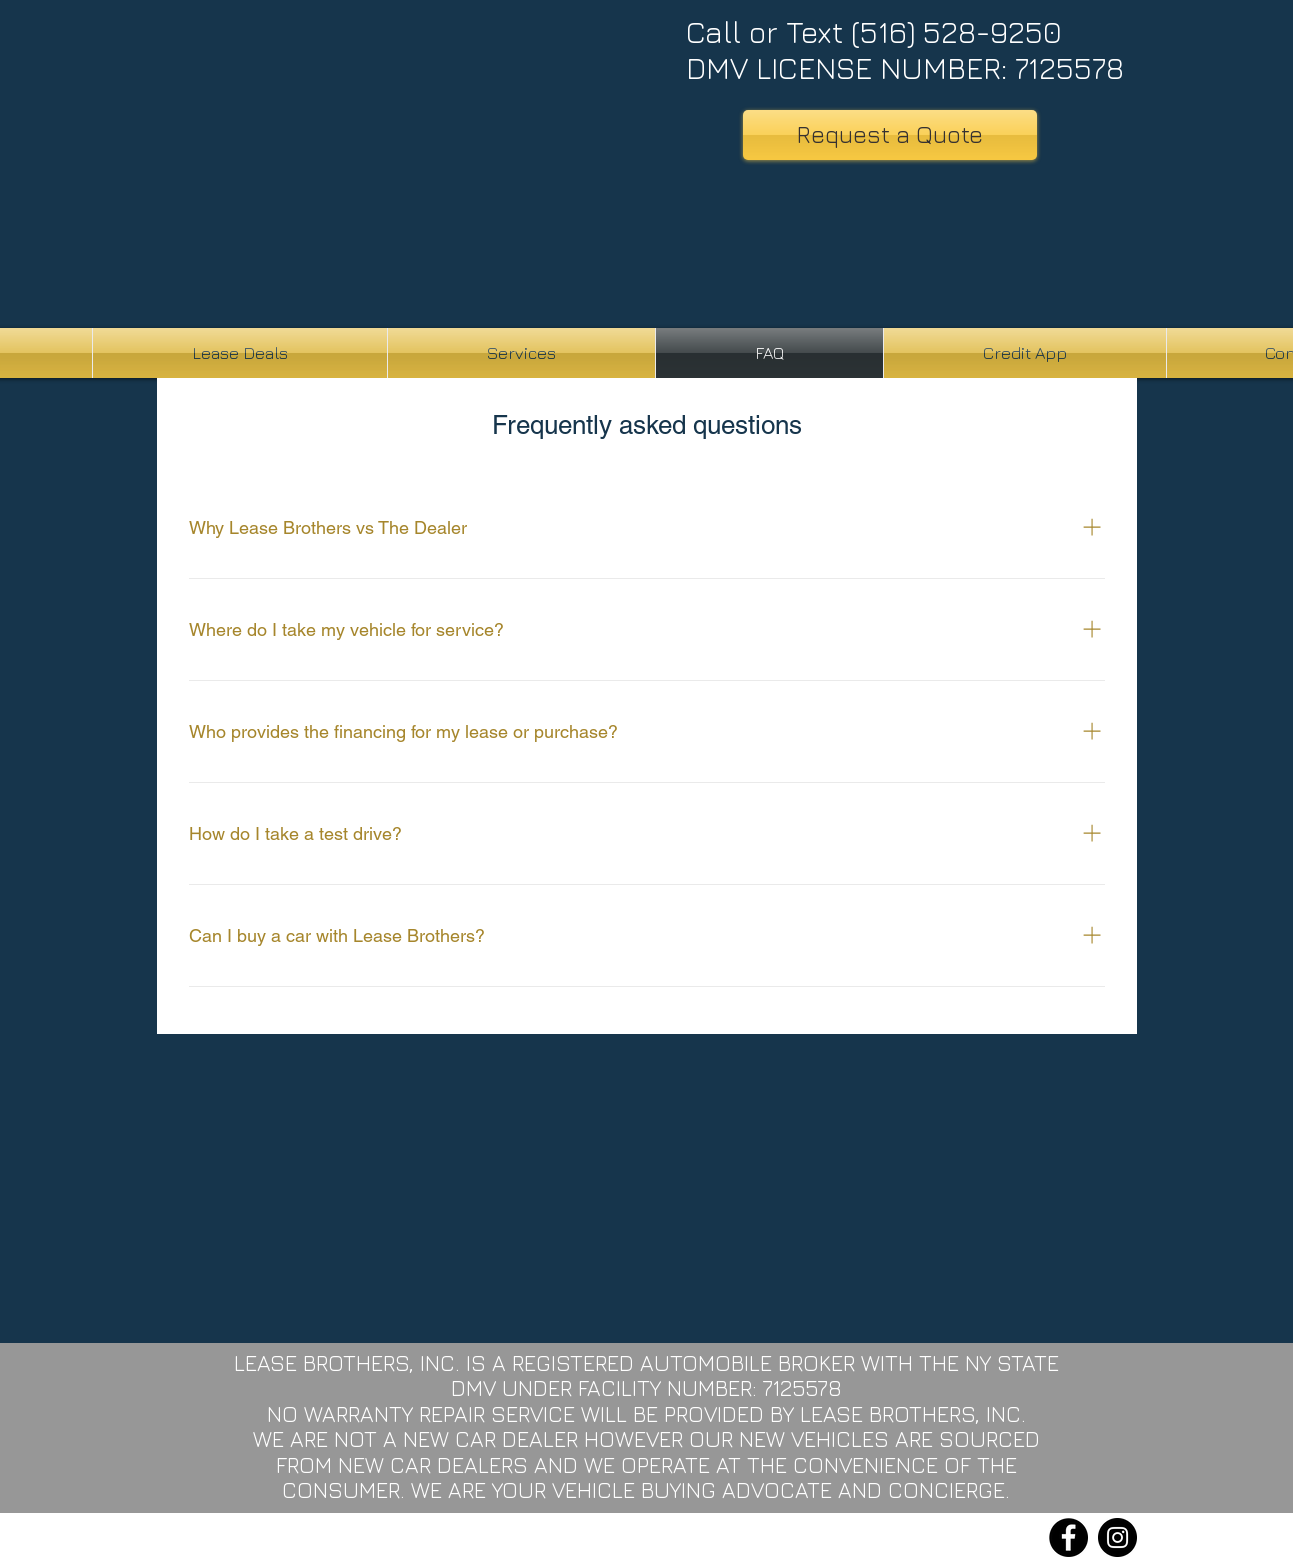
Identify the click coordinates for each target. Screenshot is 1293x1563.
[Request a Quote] (890, 135)
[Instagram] (1117, 1537)
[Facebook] (1068, 1537)
